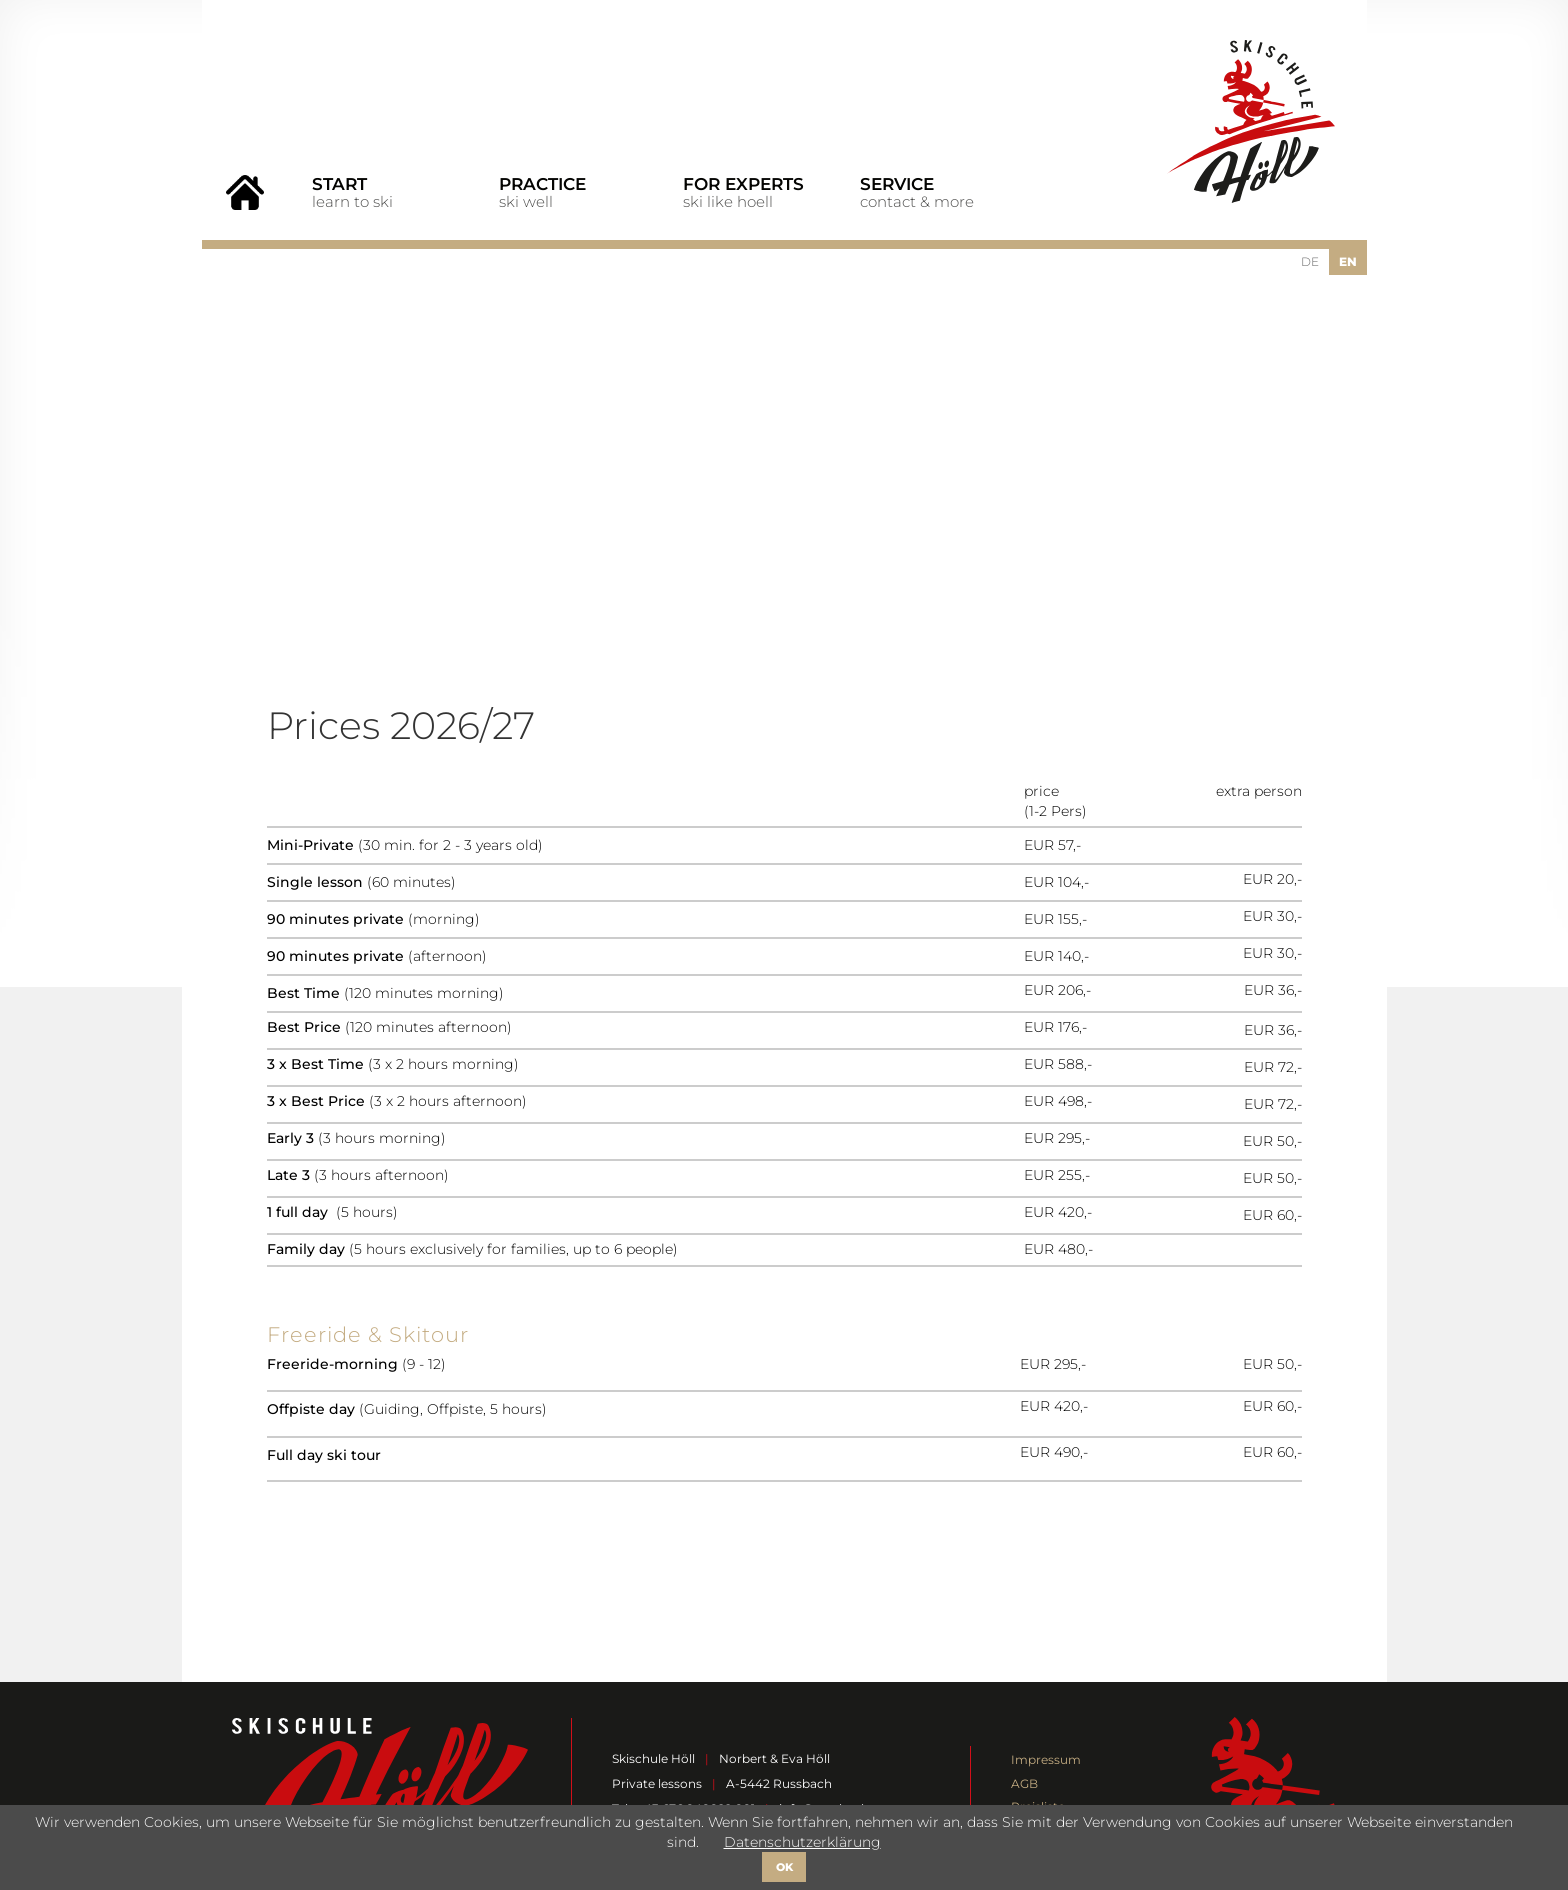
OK (784, 1867)
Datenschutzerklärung (802, 1842)
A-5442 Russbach (779, 1783)
